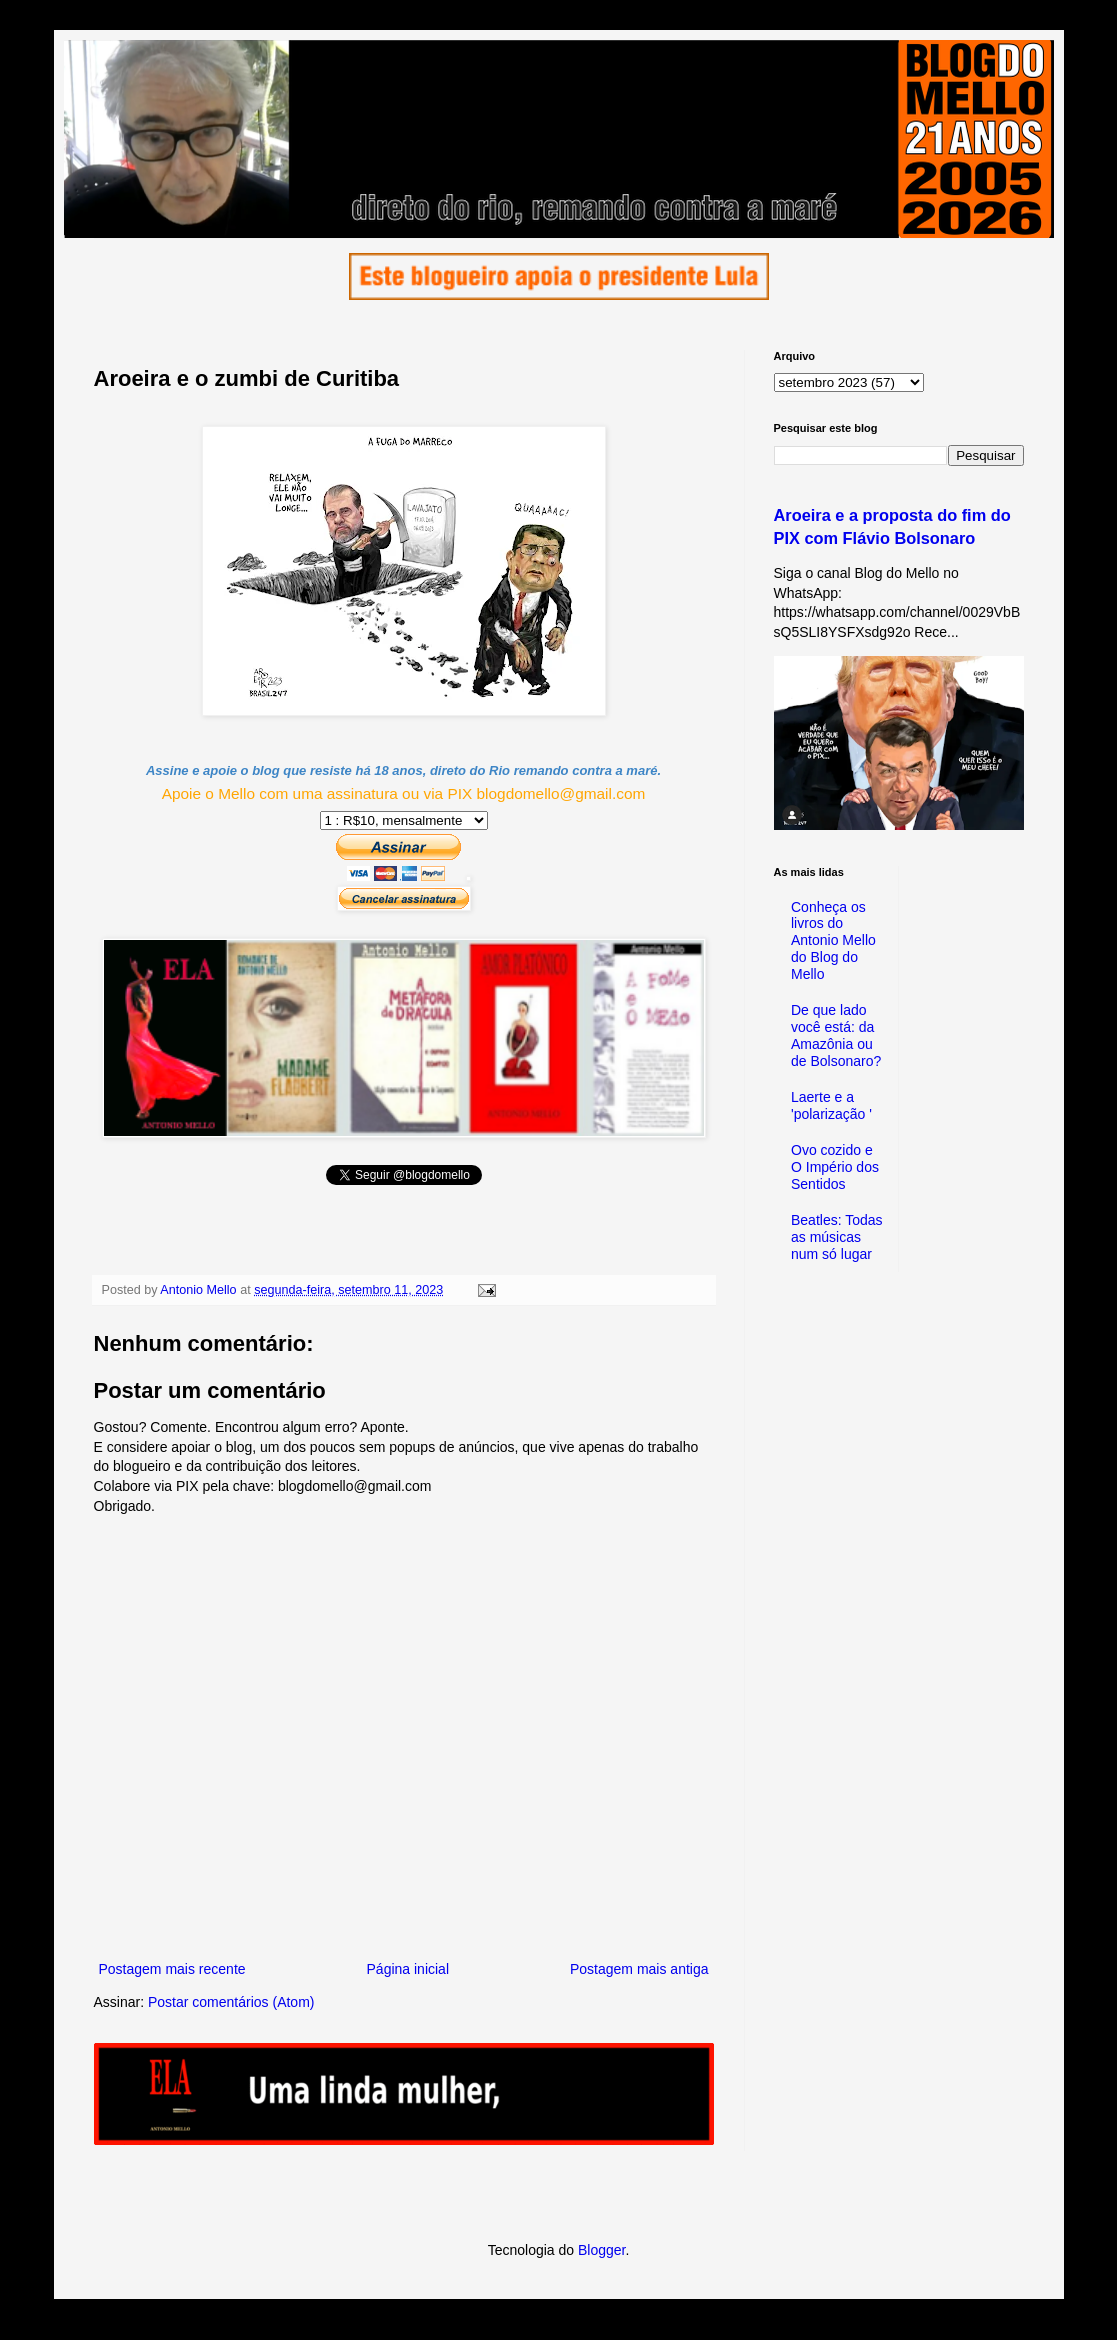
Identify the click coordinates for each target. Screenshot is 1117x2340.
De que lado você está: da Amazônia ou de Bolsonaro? (836, 1035)
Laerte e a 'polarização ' (831, 1105)
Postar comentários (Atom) (231, 2002)
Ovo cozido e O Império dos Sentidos (835, 1167)
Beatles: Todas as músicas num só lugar (837, 1237)
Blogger (601, 2250)
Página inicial (408, 1969)
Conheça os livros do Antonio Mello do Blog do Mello (833, 940)
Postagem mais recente (172, 1969)
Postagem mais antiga (639, 1969)
